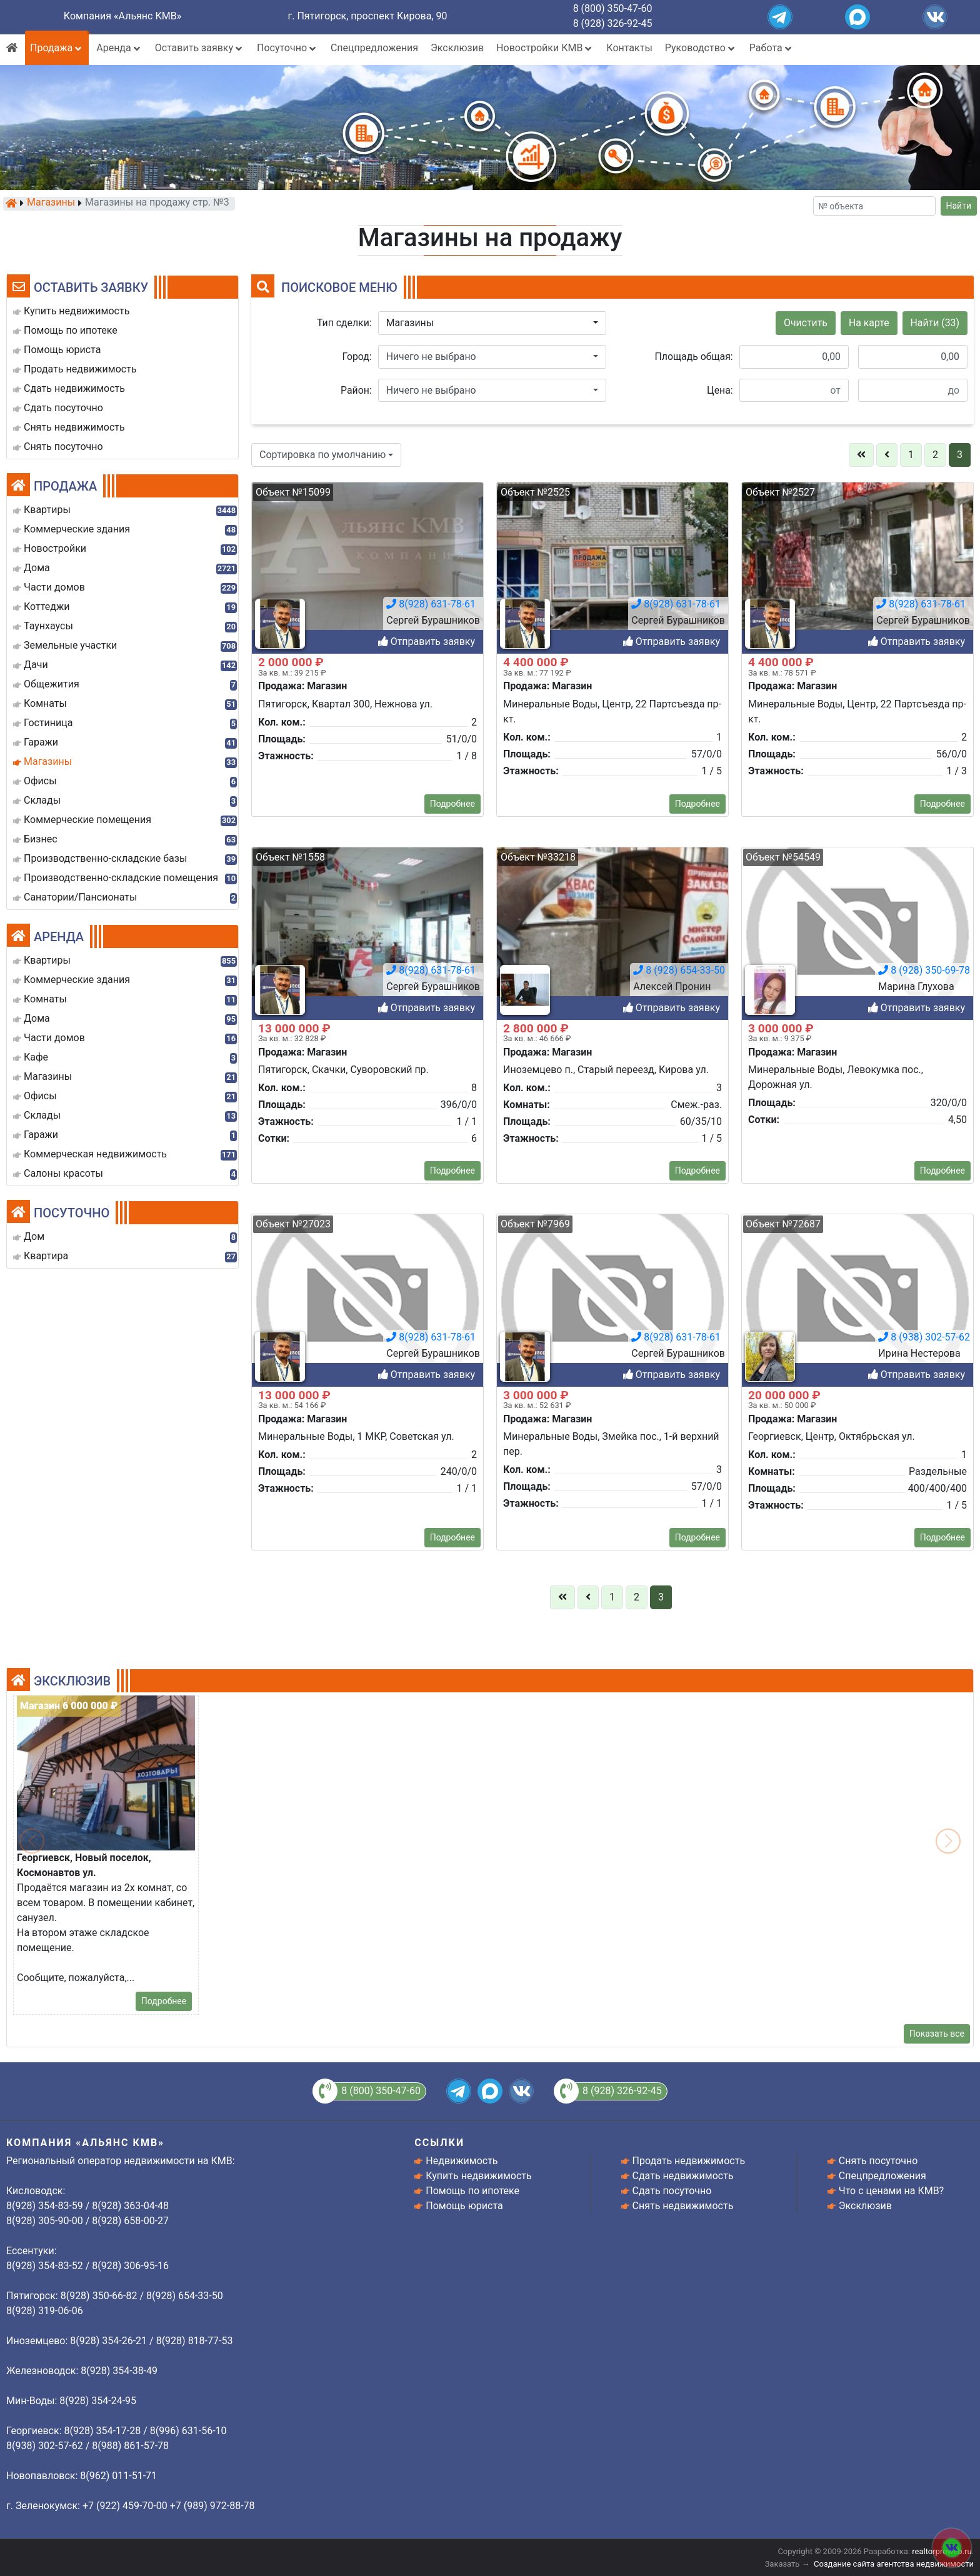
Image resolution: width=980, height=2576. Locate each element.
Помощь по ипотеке (472, 2191)
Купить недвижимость (478, 2176)
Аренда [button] (119, 48)
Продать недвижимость (689, 2161)
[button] (492, 323)
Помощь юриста (464, 2206)
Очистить (806, 323)
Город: (357, 356)
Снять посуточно (878, 2161)
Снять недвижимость (683, 2206)
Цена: (720, 390)
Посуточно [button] (287, 48)
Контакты (629, 48)
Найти (959, 206)
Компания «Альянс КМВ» (122, 16)
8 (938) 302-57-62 (924, 2124)
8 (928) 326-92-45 (612, 23)
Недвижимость (462, 2161)
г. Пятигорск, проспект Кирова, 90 (368, 16)
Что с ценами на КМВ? (891, 2191)
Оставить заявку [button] (199, 48)
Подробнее (452, 1592)
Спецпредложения (374, 48)
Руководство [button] (701, 48)
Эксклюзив (457, 48)
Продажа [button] (57, 48)
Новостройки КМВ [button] (545, 48)
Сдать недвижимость (683, 2176)
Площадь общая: (694, 356)
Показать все (936, 2034)
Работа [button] (771, 48)
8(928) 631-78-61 (431, 2124)
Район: (356, 390)
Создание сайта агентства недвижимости (894, 2564)
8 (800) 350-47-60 (612, 8)
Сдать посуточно (672, 2191)
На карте (869, 323)
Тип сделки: (344, 323)
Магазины (51, 203)
